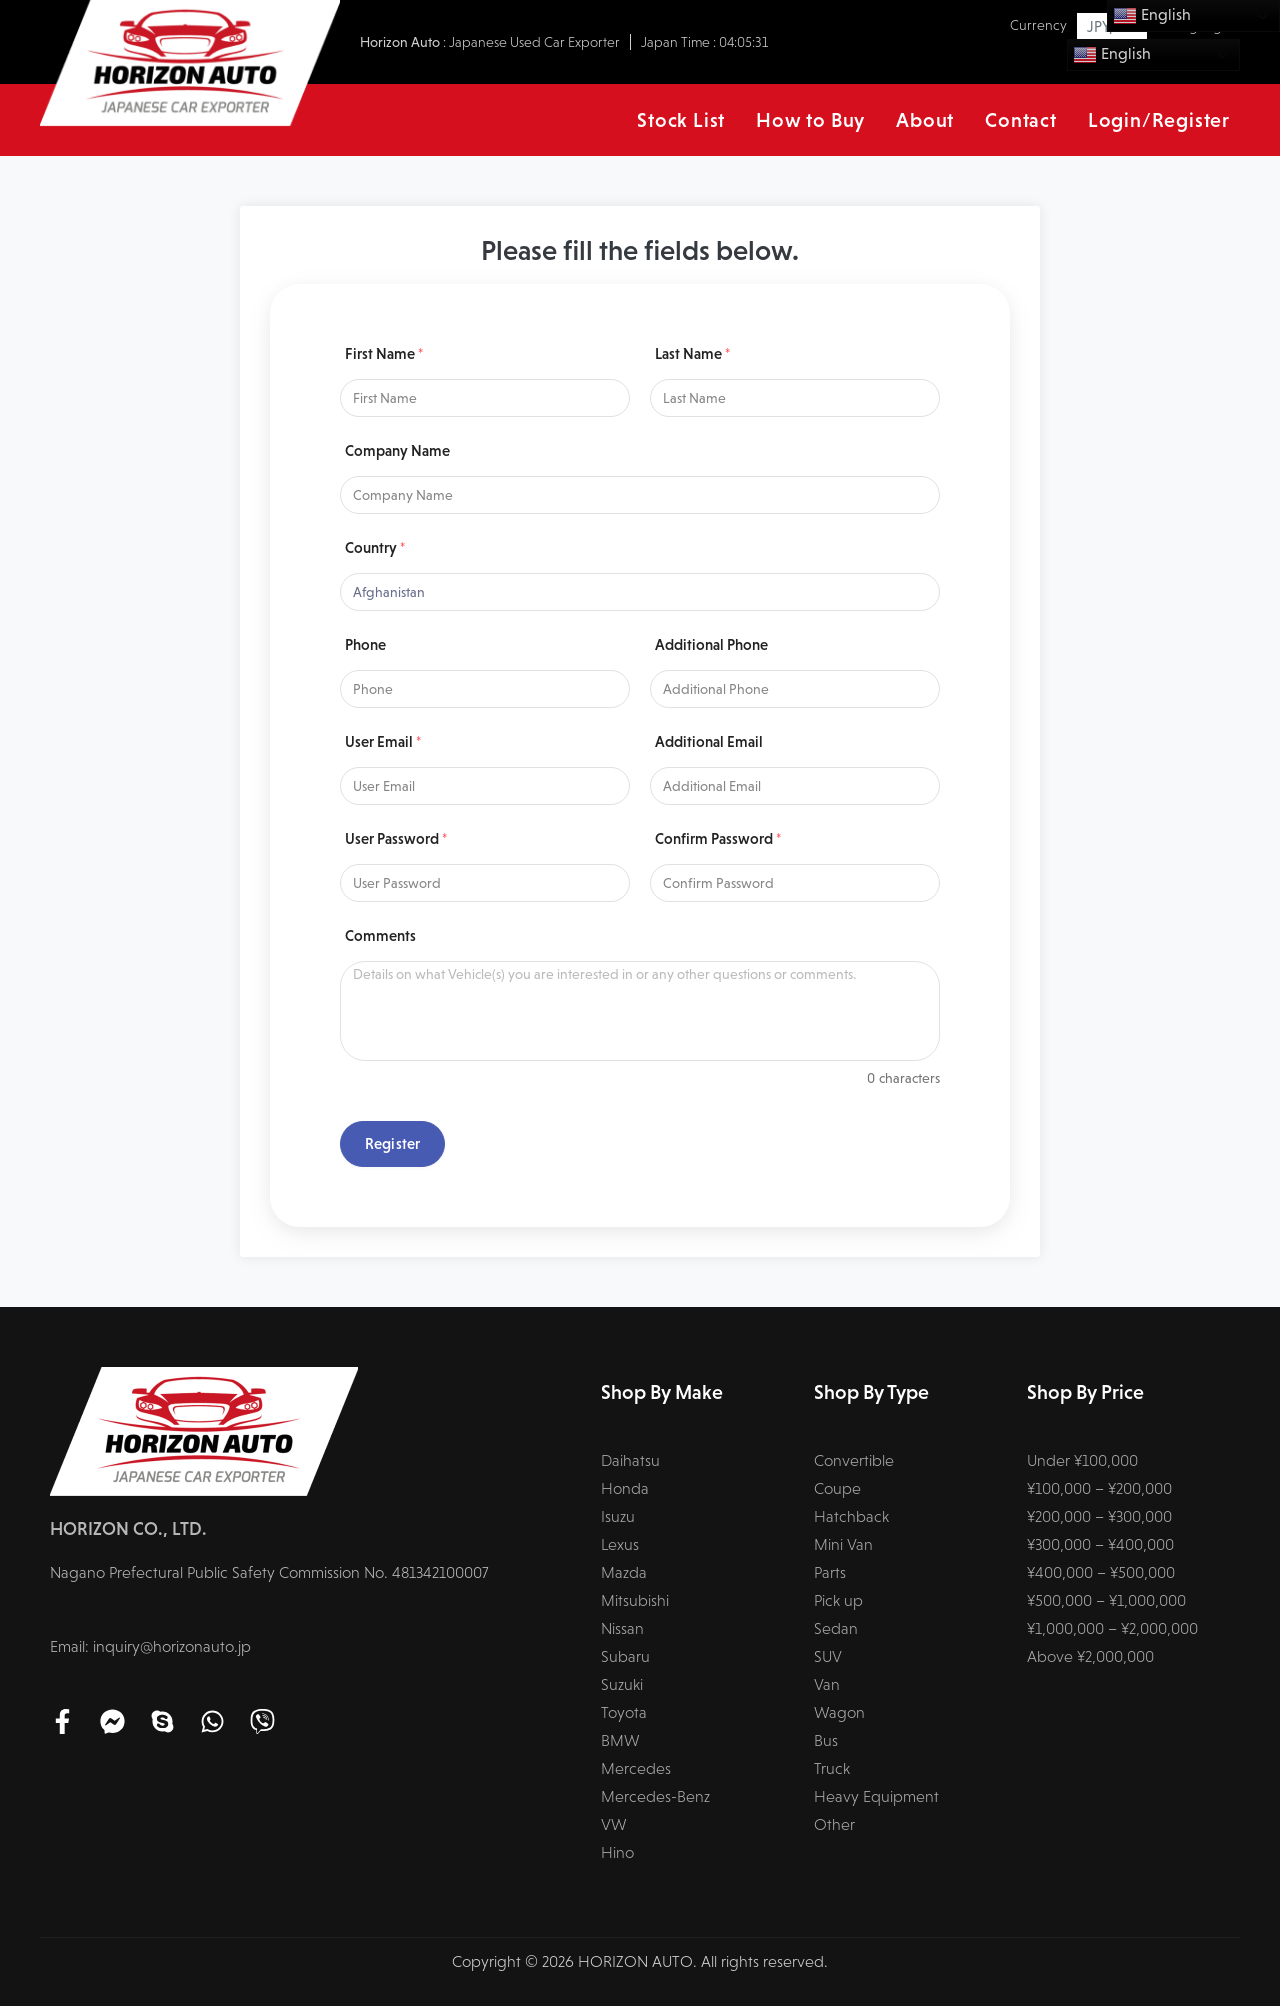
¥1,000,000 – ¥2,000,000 (1112, 1628)
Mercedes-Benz (655, 1796)
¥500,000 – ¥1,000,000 (1106, 1600)
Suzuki (622, 1684)
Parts (830, 1572)
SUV (828, 1656)
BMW (620, 1740)
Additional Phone (711, 644)
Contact (1021, 120)
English (1112, 55)
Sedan (836, 1628)
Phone (365, 644)
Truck (832, 1768)
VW (614, 1824)
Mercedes (636, 1768)
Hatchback (851, 1516)
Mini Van (843, 1544)
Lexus (620, 1544)
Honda (625, 1488)
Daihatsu (630, 1460)
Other (834, 1824)
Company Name (397, 450)
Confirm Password (718, 838)
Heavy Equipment (876, 1796)
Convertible (854, 1460)
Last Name (692, 353)
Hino (617, 1852)
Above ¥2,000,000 (1090, 1656)
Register (392, 1143)
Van (827, 1684)
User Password (396, 838)
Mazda (624, 1572)
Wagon (839, 1712)
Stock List (681, 120)
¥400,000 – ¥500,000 (1101, 1572)
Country (375, 547)
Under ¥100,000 (1082, 1460)
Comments (380, 935)
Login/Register (1159, 120)
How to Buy (810, 120)
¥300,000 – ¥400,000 (1100, 1544)
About (925, 120)
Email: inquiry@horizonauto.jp (150, 1646)
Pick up (838, 1600)
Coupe (837, 1488)
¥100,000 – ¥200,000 (1099, 1488)
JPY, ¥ (1106, 26)
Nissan (622, 1628)
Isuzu (618, 1516)
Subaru (625, 1656)
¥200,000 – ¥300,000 (1099, 1516)
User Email (383, 741)
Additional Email (709, 741)
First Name (384, 353)
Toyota (624, 1712)
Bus (826, 1740)
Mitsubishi (635, 1600)
